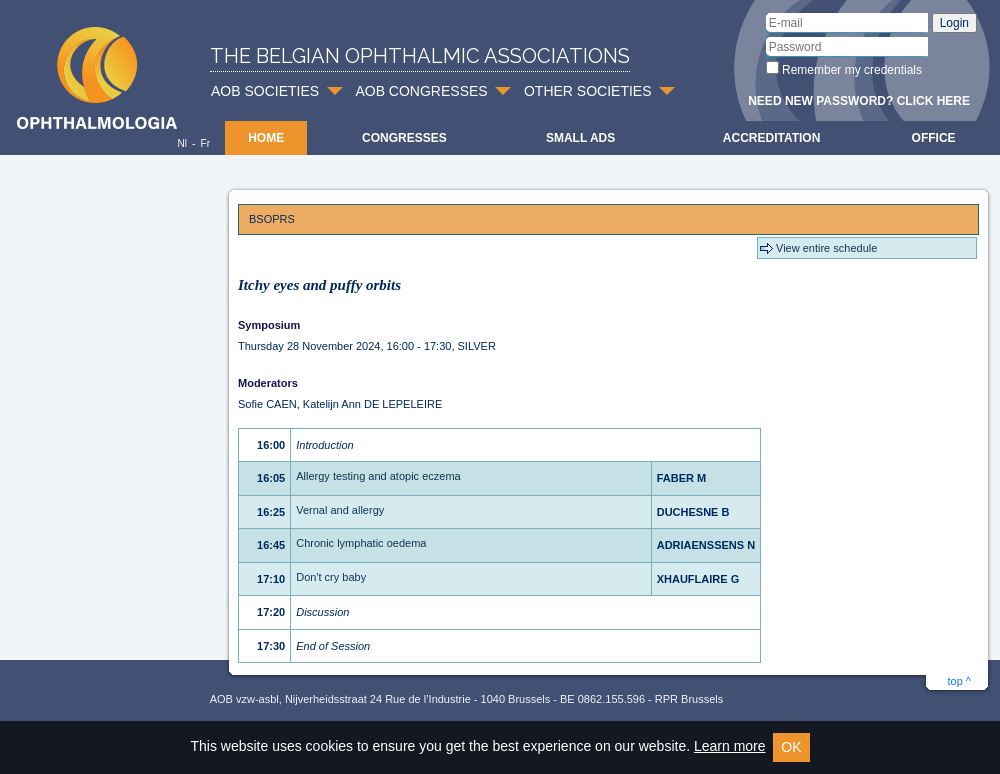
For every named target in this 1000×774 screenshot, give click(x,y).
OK (791, 747)
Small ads (580, 138)
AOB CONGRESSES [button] (421, 91)
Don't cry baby (331, 577)
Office (934, 138)
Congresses (404, 138)
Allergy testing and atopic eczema (378, 476)
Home (266, 138)
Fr (205, 143)
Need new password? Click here (859, 101)
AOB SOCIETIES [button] (265, 91)
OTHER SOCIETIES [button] (588, 91)
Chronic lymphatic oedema (361, 543)
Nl (181, 143)
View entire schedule (826, 248)
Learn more (730, 746)
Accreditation (772, 138)
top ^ (959, 681)
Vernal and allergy (340, 510)
